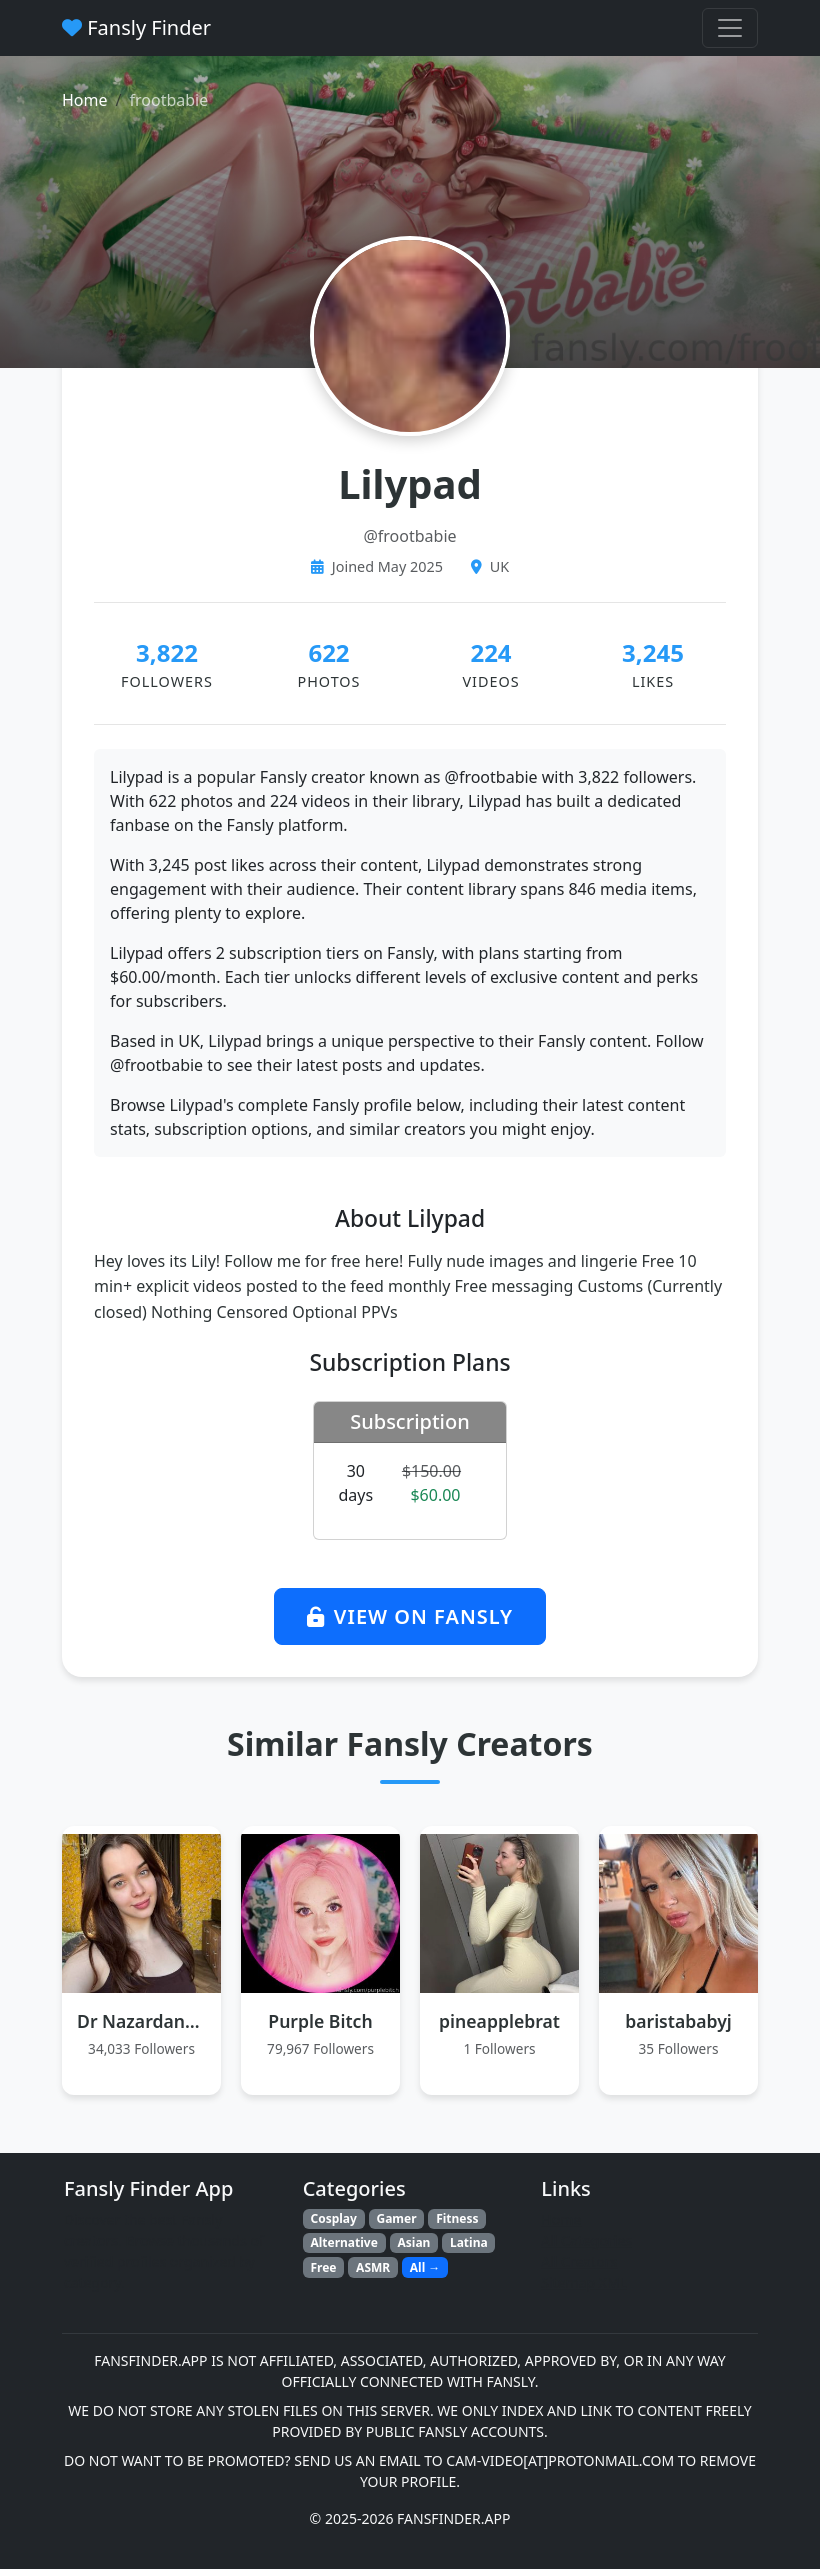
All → (425, 2267)
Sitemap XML (584, 2282)
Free (323, 2267)
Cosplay (333, 2218)
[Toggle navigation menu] (730, 28)
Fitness (457, 2218)
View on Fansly (410, 1616)
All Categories (586, 2240)
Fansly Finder (136, 27)
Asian (413, 2242)
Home (85, 100)
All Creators (579, 2261)
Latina (469, 2242)
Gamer (396, 2218)
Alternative (343, 2242)
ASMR (373, 2267)
